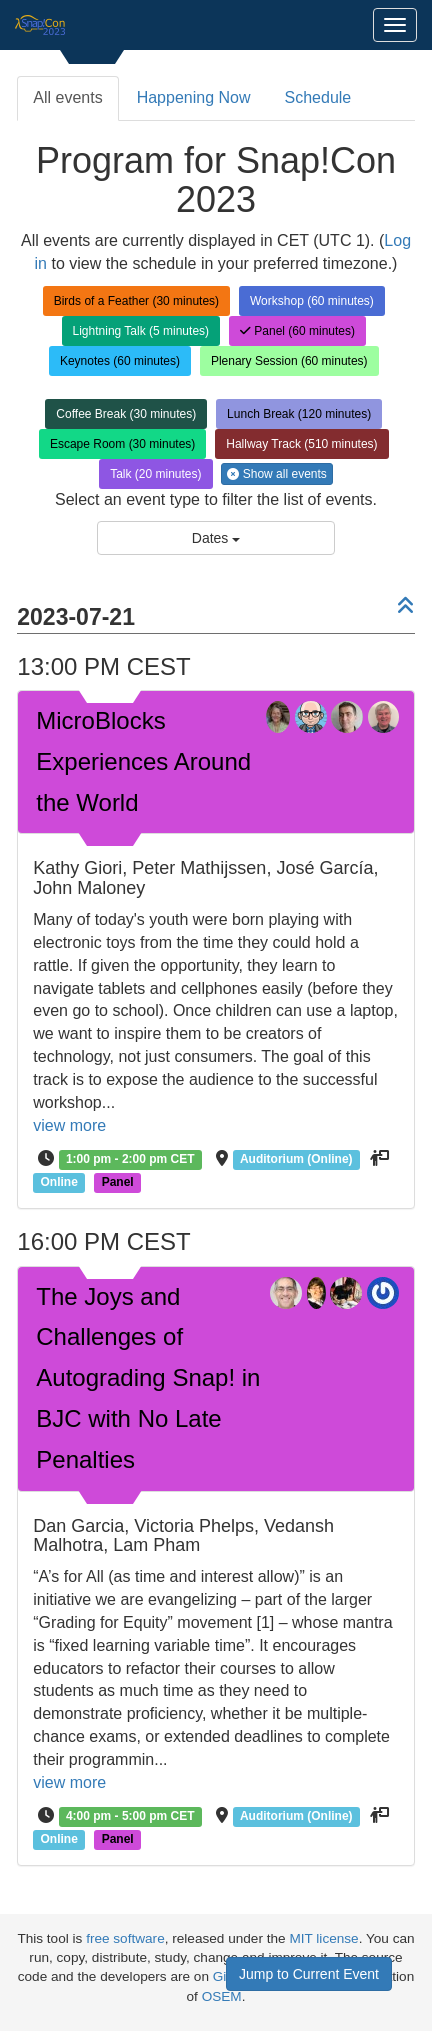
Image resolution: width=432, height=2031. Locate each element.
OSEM (222, 1996)
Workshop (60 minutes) (312, 301)
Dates (216, 538)
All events (67, 97)
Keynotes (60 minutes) (120, 361)
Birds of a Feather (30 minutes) (136, 301)
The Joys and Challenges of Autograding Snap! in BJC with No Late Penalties (148, 1378)
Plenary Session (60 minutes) (289, 361)
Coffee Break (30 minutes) (126, 414)
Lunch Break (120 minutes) (299, 414)
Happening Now (194, 97)
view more (69, 1125)
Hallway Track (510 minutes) (301, 444)
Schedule (318, 97)
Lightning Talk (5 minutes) (141, 331)
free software (125, 1938)
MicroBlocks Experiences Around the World (143, 761)
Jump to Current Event (309, 1974)
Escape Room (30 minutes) (122, 444)
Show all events (276, 474)
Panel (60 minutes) (297, 331)
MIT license (323, 1938)
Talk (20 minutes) (155, 474)
